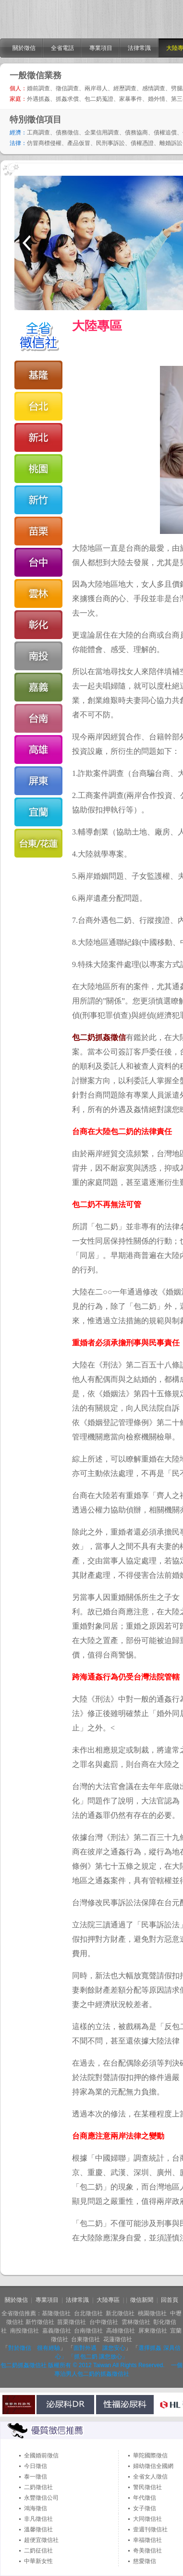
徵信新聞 (141, 2300)
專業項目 (100, 48)
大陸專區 (108, 2300)
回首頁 (169, 2300)
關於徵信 (24, 48)
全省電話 (62, 48)
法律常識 (139, 48)
